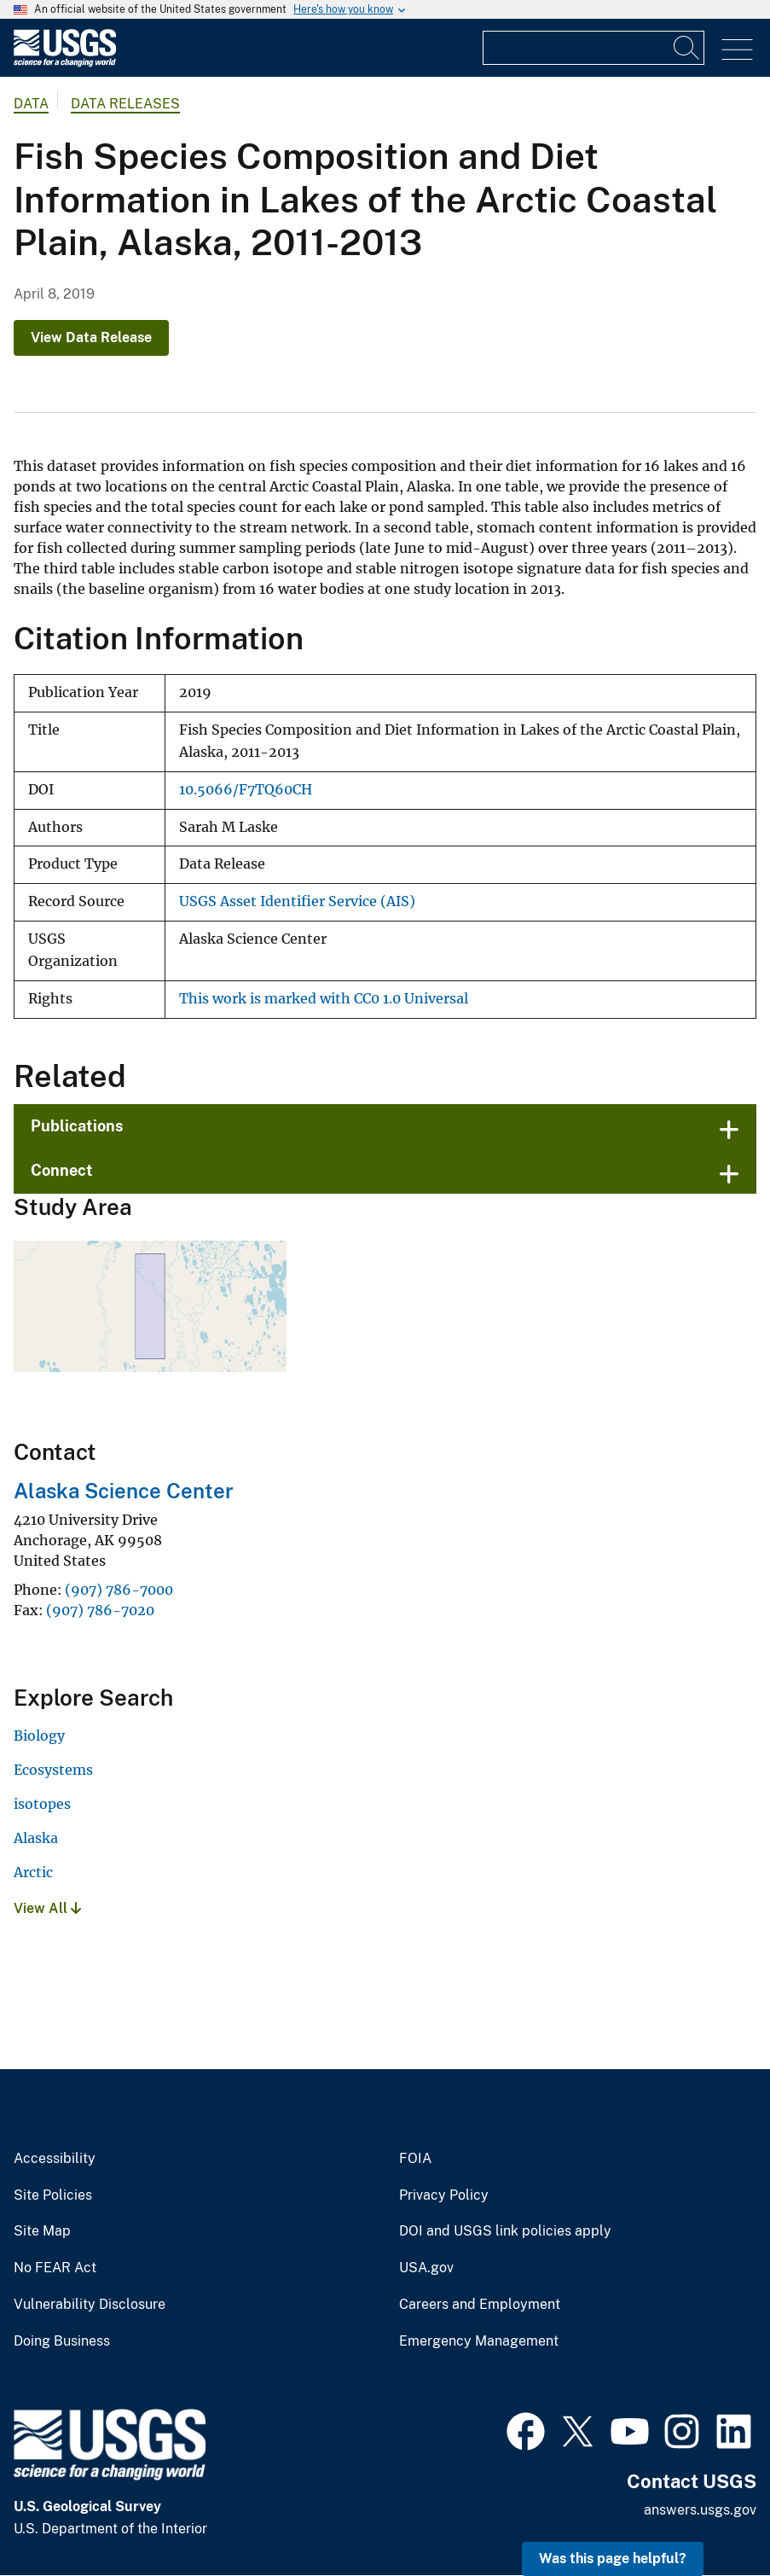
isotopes (42, 1803)
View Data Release (91, 337)
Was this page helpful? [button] (612, 2558)
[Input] (593, 48)
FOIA (415, 2158)
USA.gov (426, 2268)
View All (47, 1908)
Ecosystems (53, 1769)
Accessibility (55, 2158)
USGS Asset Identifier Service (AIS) (297, 901)
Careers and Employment (479, 2304)
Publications (77, 1126)
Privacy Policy (444, 2195)
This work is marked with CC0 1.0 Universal (323, 999)
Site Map (42, 2231)
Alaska (36, 1837)
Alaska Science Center (124, 1491)
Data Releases (125, 104)
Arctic (33, 1872)
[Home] (65, 63)
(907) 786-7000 (119, 1589)
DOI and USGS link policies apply (505, 2231)
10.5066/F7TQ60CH (245, 790)
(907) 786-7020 (100, 1610)
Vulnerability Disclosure (89, 2304)
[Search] (687, 48)
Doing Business (62, 2341)
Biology (39, 1735)
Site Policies (53, 2195)
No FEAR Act (55, 2268)
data (31, 104)
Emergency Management (479, 2341)
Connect (62, 1170)
